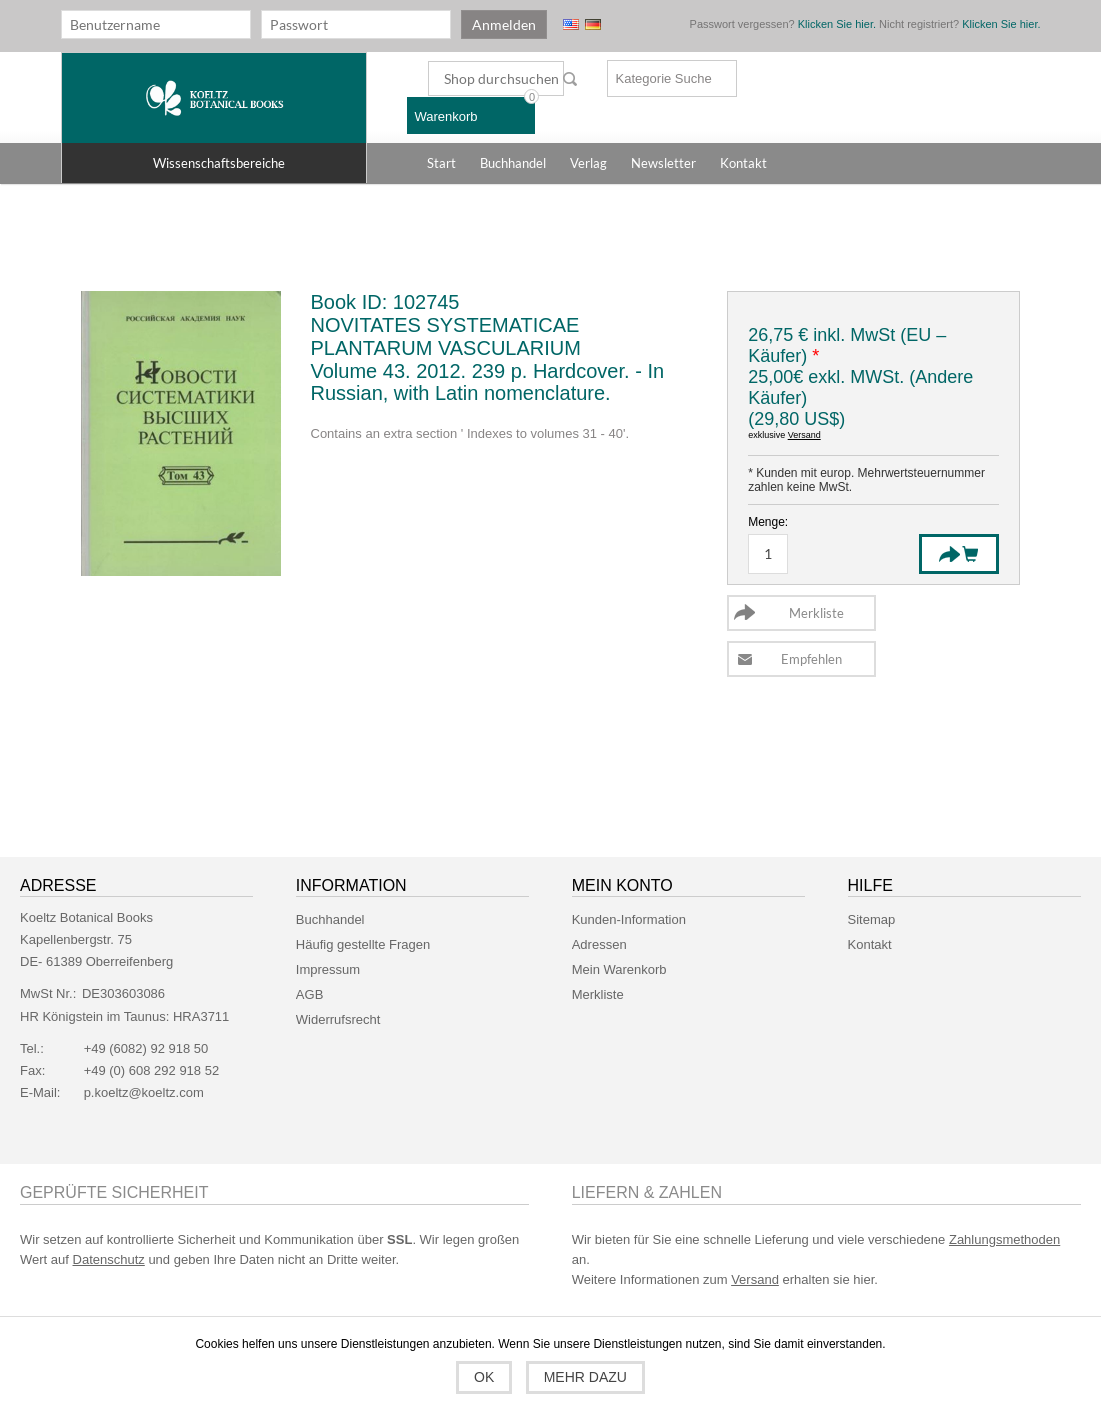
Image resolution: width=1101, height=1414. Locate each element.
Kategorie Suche (664, 78)
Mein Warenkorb (619, 969)
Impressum (328, 969)
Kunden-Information (629, 919)
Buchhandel (330, 919)
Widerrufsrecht (338, 1019)
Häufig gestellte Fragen (363, 944)
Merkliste (598, 994)
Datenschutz (109, 1259)
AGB (309, 994)
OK (484, 1377)
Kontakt (870, 944)
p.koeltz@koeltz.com (144, 1092)
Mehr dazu (585, 1377)
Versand (804, 435)
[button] (214, 163)
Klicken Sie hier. (837, 24)
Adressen (599, 944)
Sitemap (872, 919)
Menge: (768, 522)
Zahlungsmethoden (1004, 1239)
